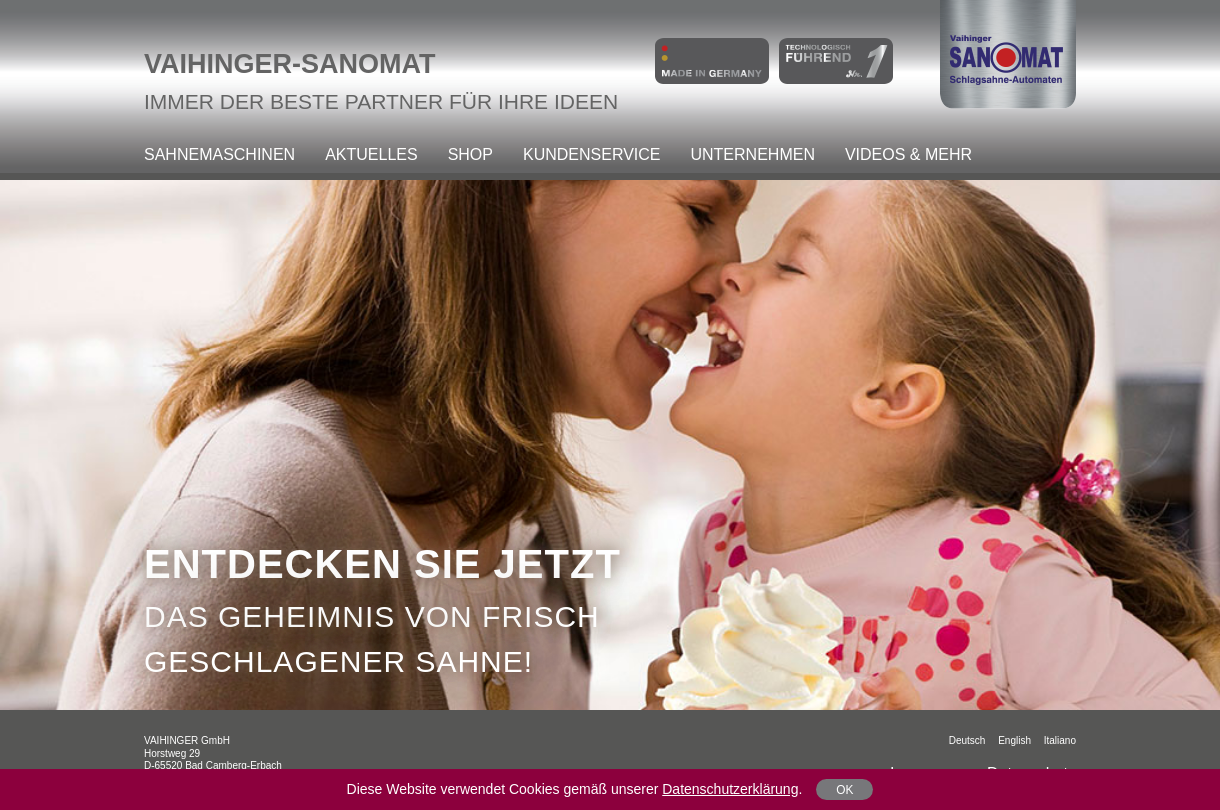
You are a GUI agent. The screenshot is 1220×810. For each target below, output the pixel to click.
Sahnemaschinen (219, 155)
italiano (1060, 740)
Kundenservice (592, 155)
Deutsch (967, 740)
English (1014, 740)
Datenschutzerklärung (730, 789)
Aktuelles (371, 155)
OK (844, 790)
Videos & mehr (908, 155)
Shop (470, 155)
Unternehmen (752, 155)
